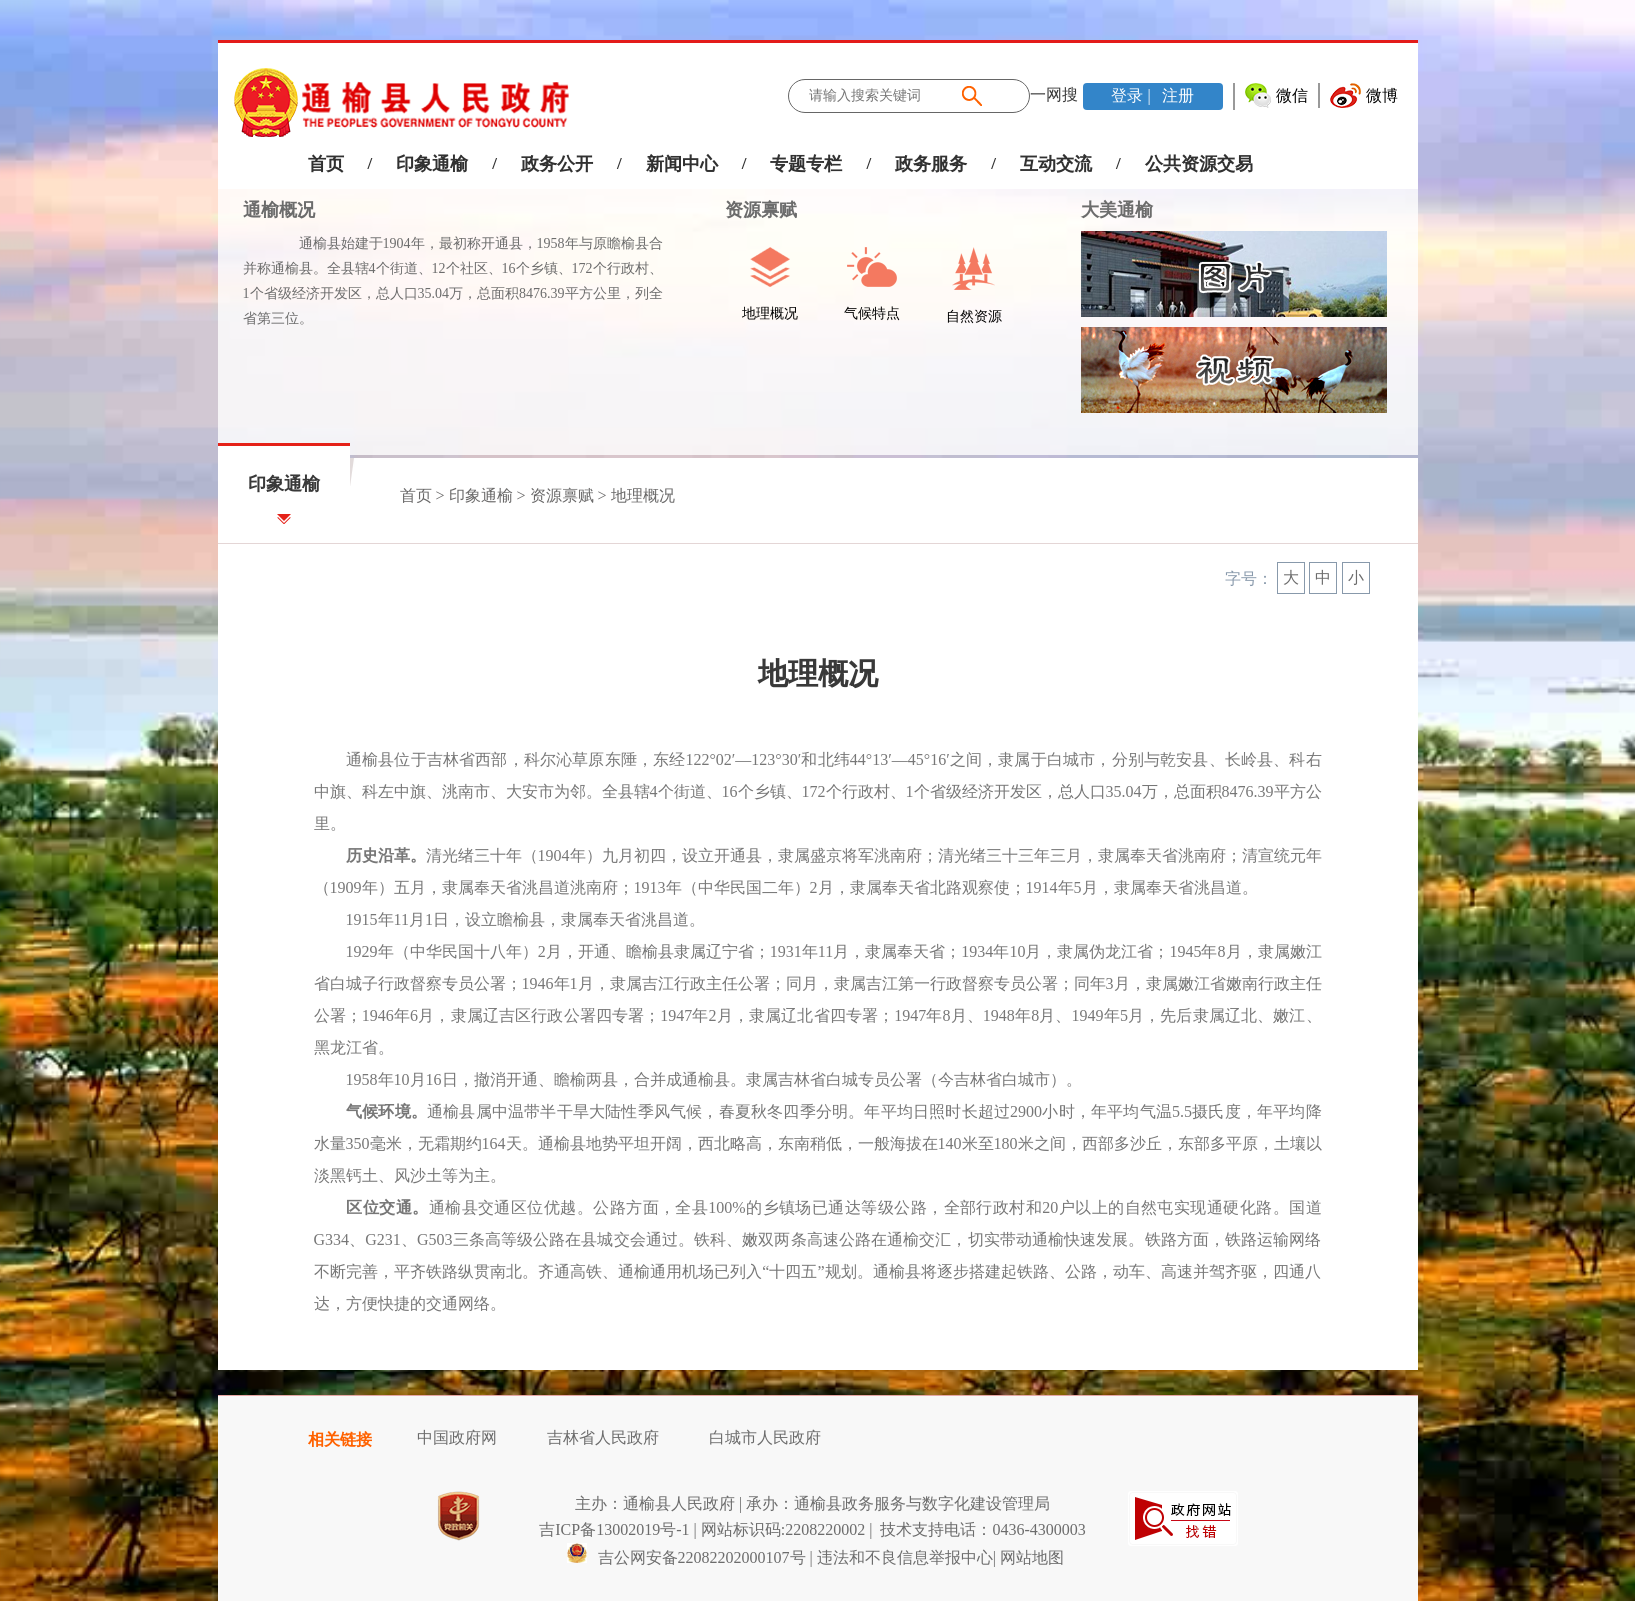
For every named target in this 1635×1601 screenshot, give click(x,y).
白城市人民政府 (765, 1437)
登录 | (1132, 95)
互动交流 (1056, 164)
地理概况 (643, 495)
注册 (1176, 95)
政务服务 (931, 164)
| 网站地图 (1028, 1557)
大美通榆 (1117, 210)
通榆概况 (279, 210)
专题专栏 (806, 164)
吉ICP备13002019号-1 (614, 1529)
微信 (1292, 95)
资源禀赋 (750, 210)
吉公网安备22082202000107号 (686, 1557)
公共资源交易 (1199, 164)
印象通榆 (432, 164)
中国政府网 (457, 1437)
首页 (326, 164)
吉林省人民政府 (603, 1437)
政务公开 (557, 164)
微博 (1382, 95)
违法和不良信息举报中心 (905, 1557)
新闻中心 (682, 164)
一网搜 (1054, 94)
